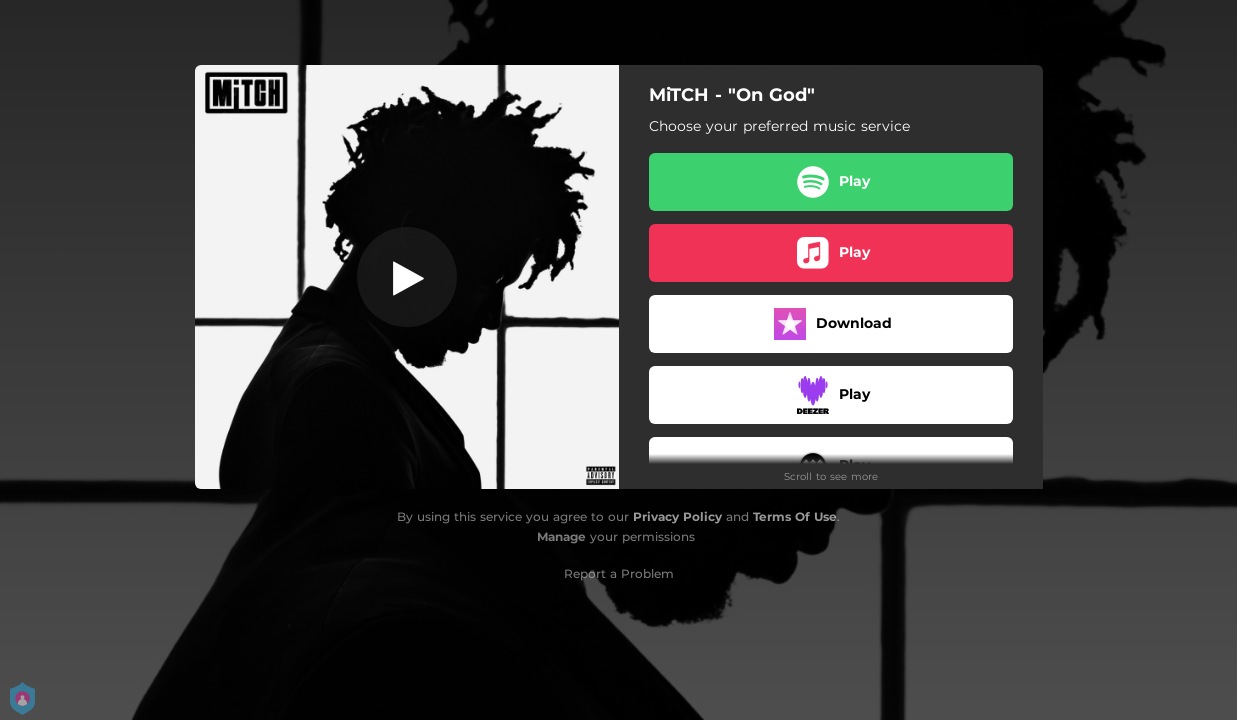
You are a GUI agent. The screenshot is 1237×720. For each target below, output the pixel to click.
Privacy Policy (677, 516)
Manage (561, 536)
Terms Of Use (795, 516)
